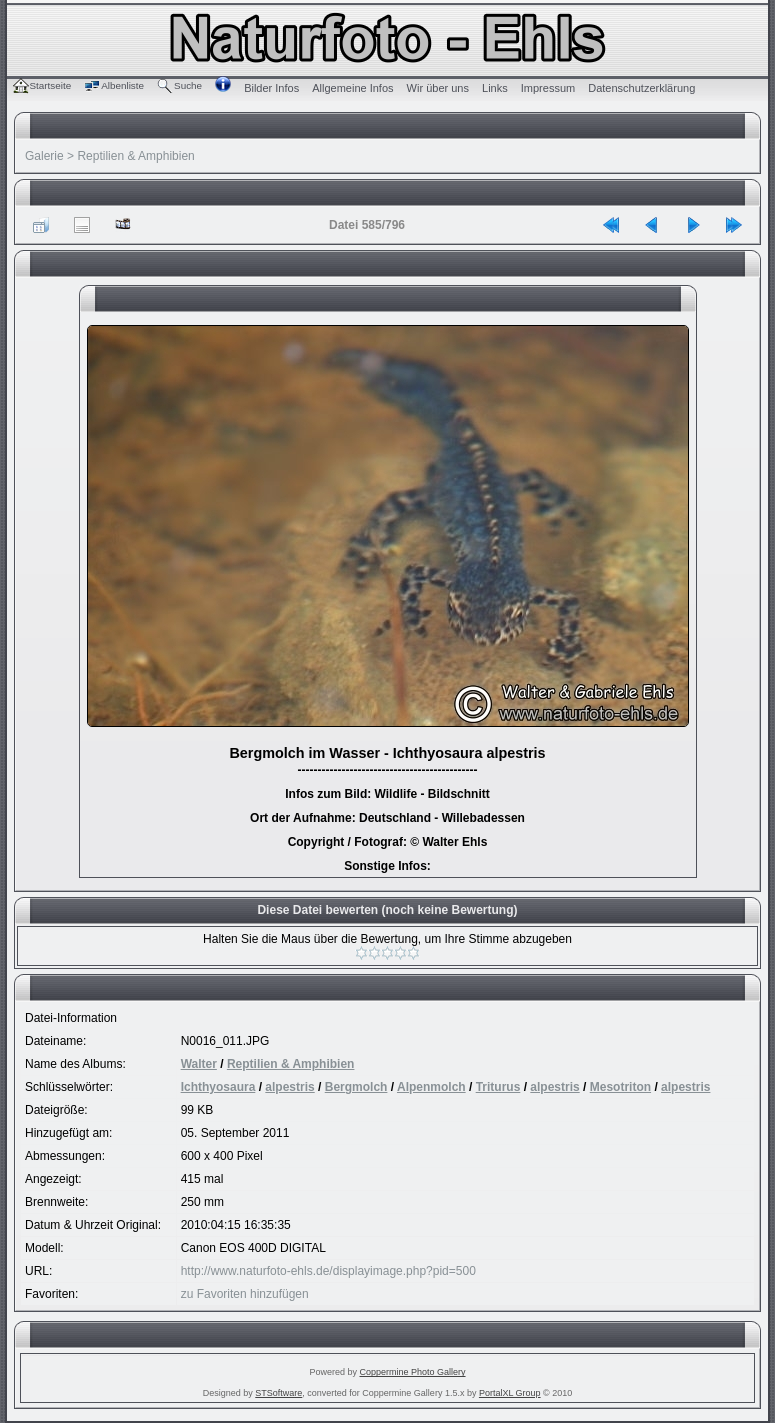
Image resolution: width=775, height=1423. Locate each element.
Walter (199, 1064)
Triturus (498, 1087)
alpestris (289, 1087)
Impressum (548, 88)
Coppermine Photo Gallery (412, 1372)
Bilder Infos (271, 88)
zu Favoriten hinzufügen (245, 1294)
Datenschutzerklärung (641, 88)
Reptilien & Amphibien (135, 156)
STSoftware (278, 1393)
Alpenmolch (431, 1087)
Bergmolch (356, 1087)
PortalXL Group (510, 1393)
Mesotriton (620, 1087)
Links (495, 88)
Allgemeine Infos (352, 88)
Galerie (44, 156)
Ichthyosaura (218, 1087)
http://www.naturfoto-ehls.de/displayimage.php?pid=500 (328, 1271)
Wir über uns (438, 88)
